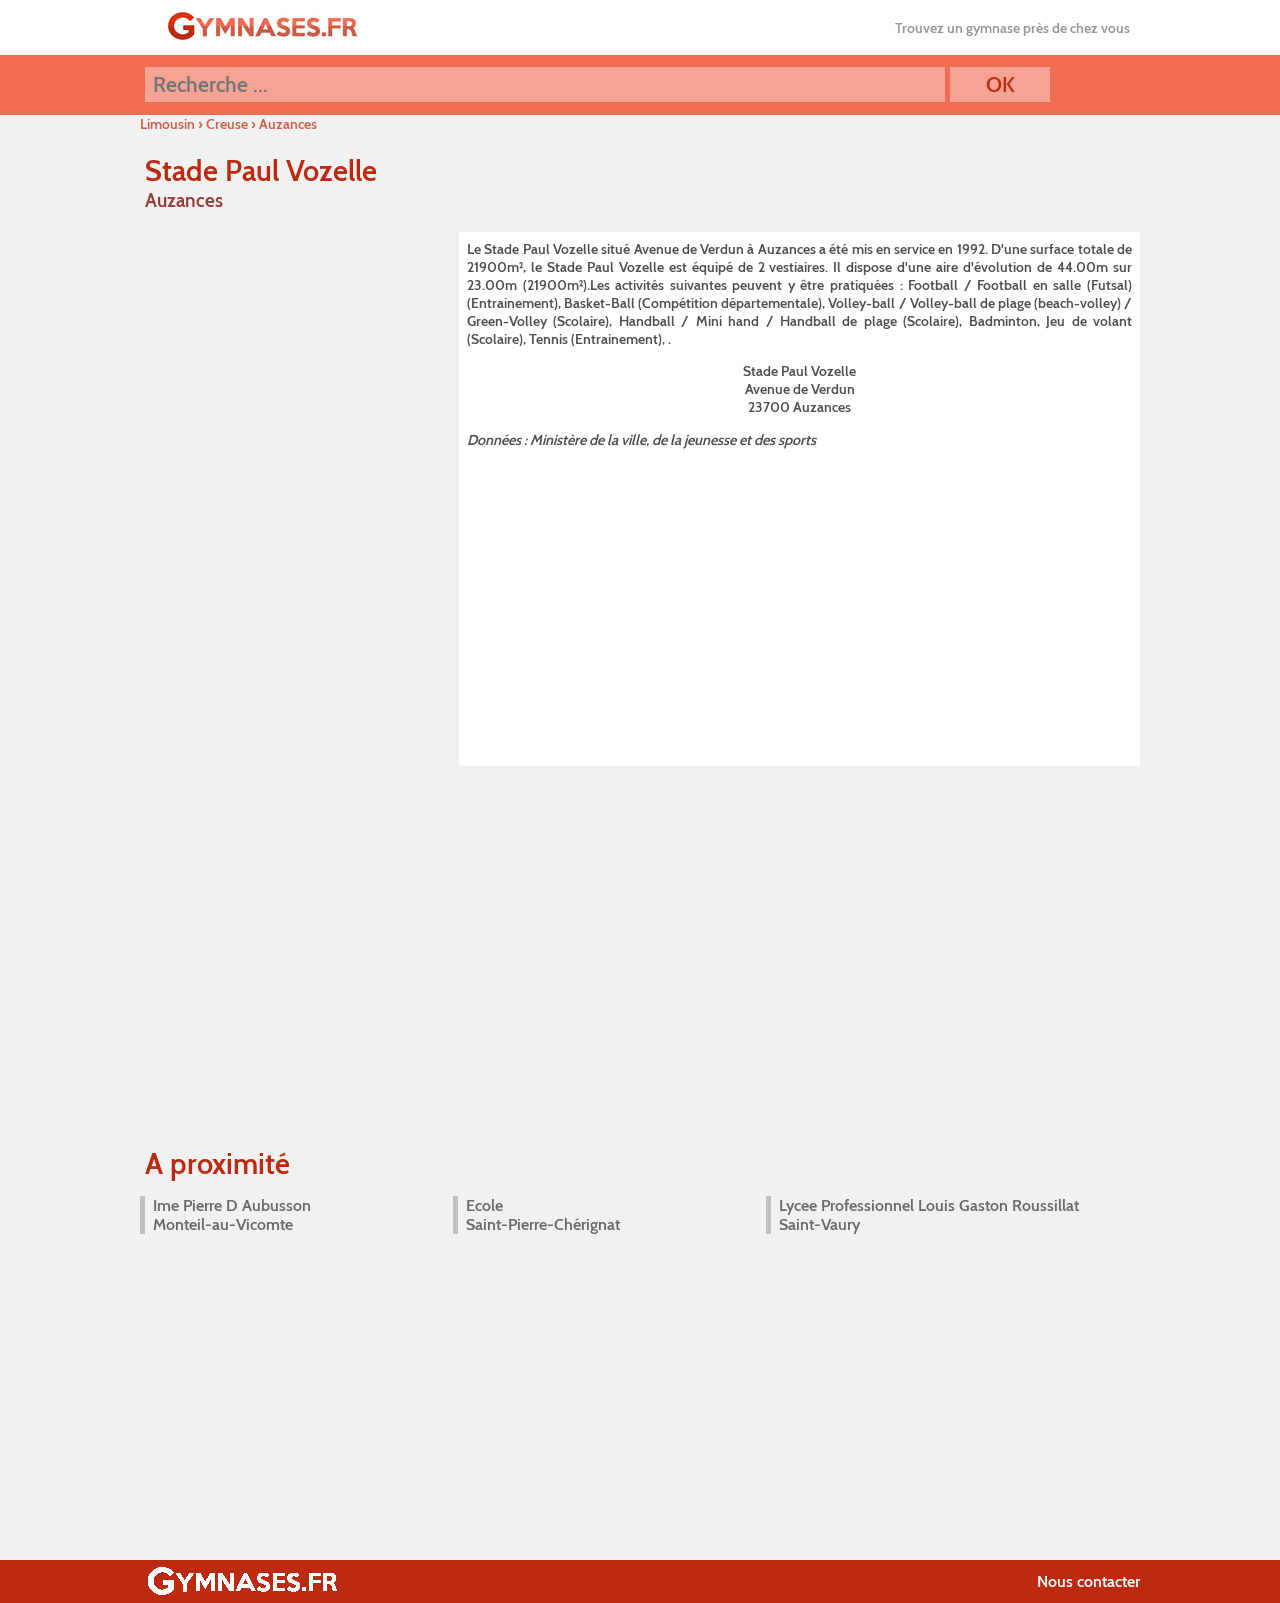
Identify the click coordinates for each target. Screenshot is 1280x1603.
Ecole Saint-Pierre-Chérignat (543, 1215)
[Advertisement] (799, 603)
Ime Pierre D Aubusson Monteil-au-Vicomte (232, 1215)
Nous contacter (1088, 1581)
